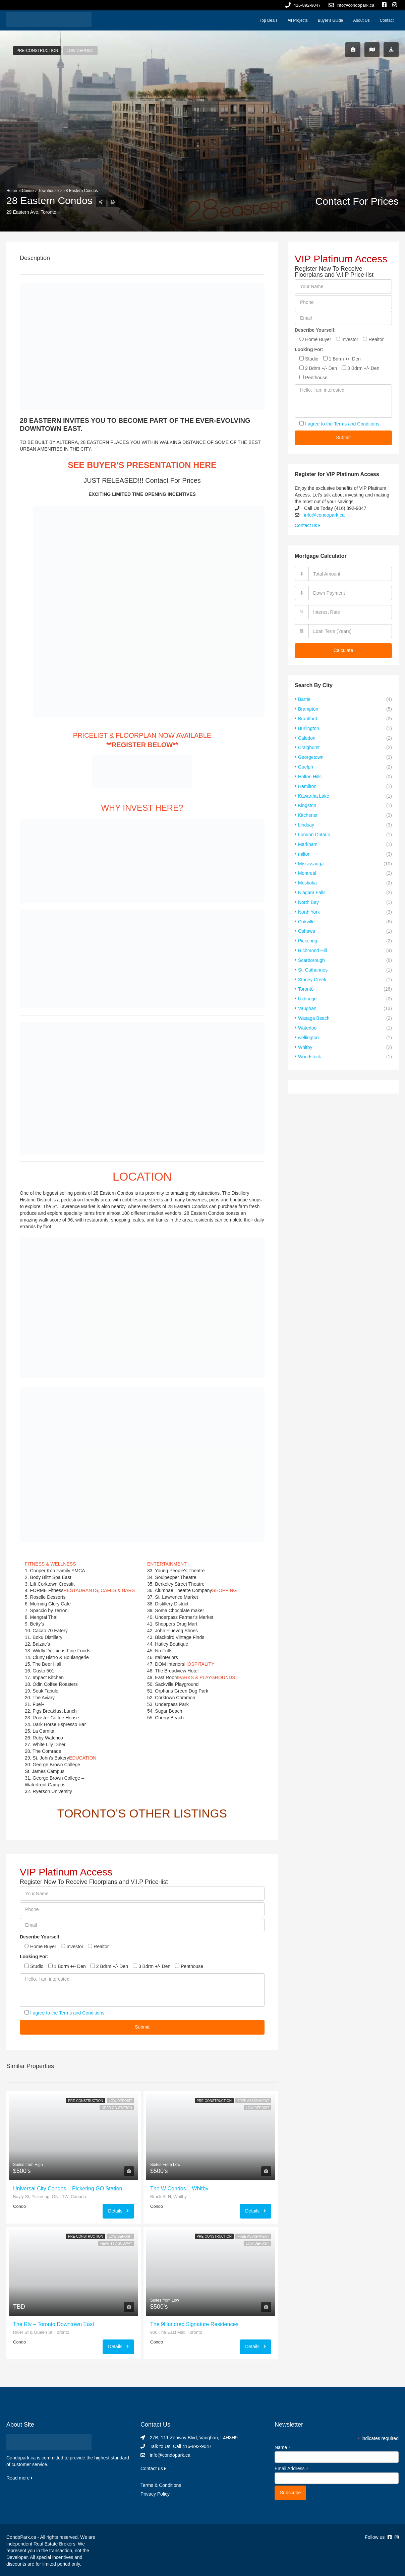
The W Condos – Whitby (179, 2188)
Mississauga (311, 858)
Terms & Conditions (160, 2485)
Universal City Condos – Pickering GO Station (67, 2188)
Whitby (305, 1037)
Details (118, 2211)
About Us (361, 20)
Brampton (308, 708)
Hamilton (307, 783)
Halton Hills (310, 774)
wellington (308, 1027)
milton (304, 849)
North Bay (308, 896)
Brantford (307, 718)
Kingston (307, 802)
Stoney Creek (312, 971)
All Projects (298, 20)
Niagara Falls (312, 886)
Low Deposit (81, 50)
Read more (19, 2478)
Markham (307, 840)
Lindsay (306, 821)
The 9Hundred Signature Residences (194, 2324)
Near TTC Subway (116, 2243)
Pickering (307, 933)
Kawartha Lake (313, 793)
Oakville (306, 915)
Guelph (305, 765)
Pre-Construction (37, 50)
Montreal (307, 868)
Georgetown (311, 755)
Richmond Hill (312, 943)
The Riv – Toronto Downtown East (53, 2324)
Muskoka (307, 877)
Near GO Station (117, 2108)
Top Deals (268, 20)
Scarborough (311, 952)
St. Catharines (313, 962)
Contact (387, 20)
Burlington (308, 727)
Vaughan (307, 999)
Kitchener (308, 811)
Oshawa (306, 924)
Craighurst (309, 746)
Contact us (307, 525)
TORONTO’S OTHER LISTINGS (142, 1813)
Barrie (304, 699)
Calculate (343, 650)
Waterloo (307, 1018)
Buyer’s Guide (330, 20)
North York (309, 905)
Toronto (306, 980)
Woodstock (309, 1046)
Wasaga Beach (314, 1008)
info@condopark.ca (324, 515)
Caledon (306, 736)
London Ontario (314, 830)
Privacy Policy (155, 2494)
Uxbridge (307, 990)
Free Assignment (253, 2101)
